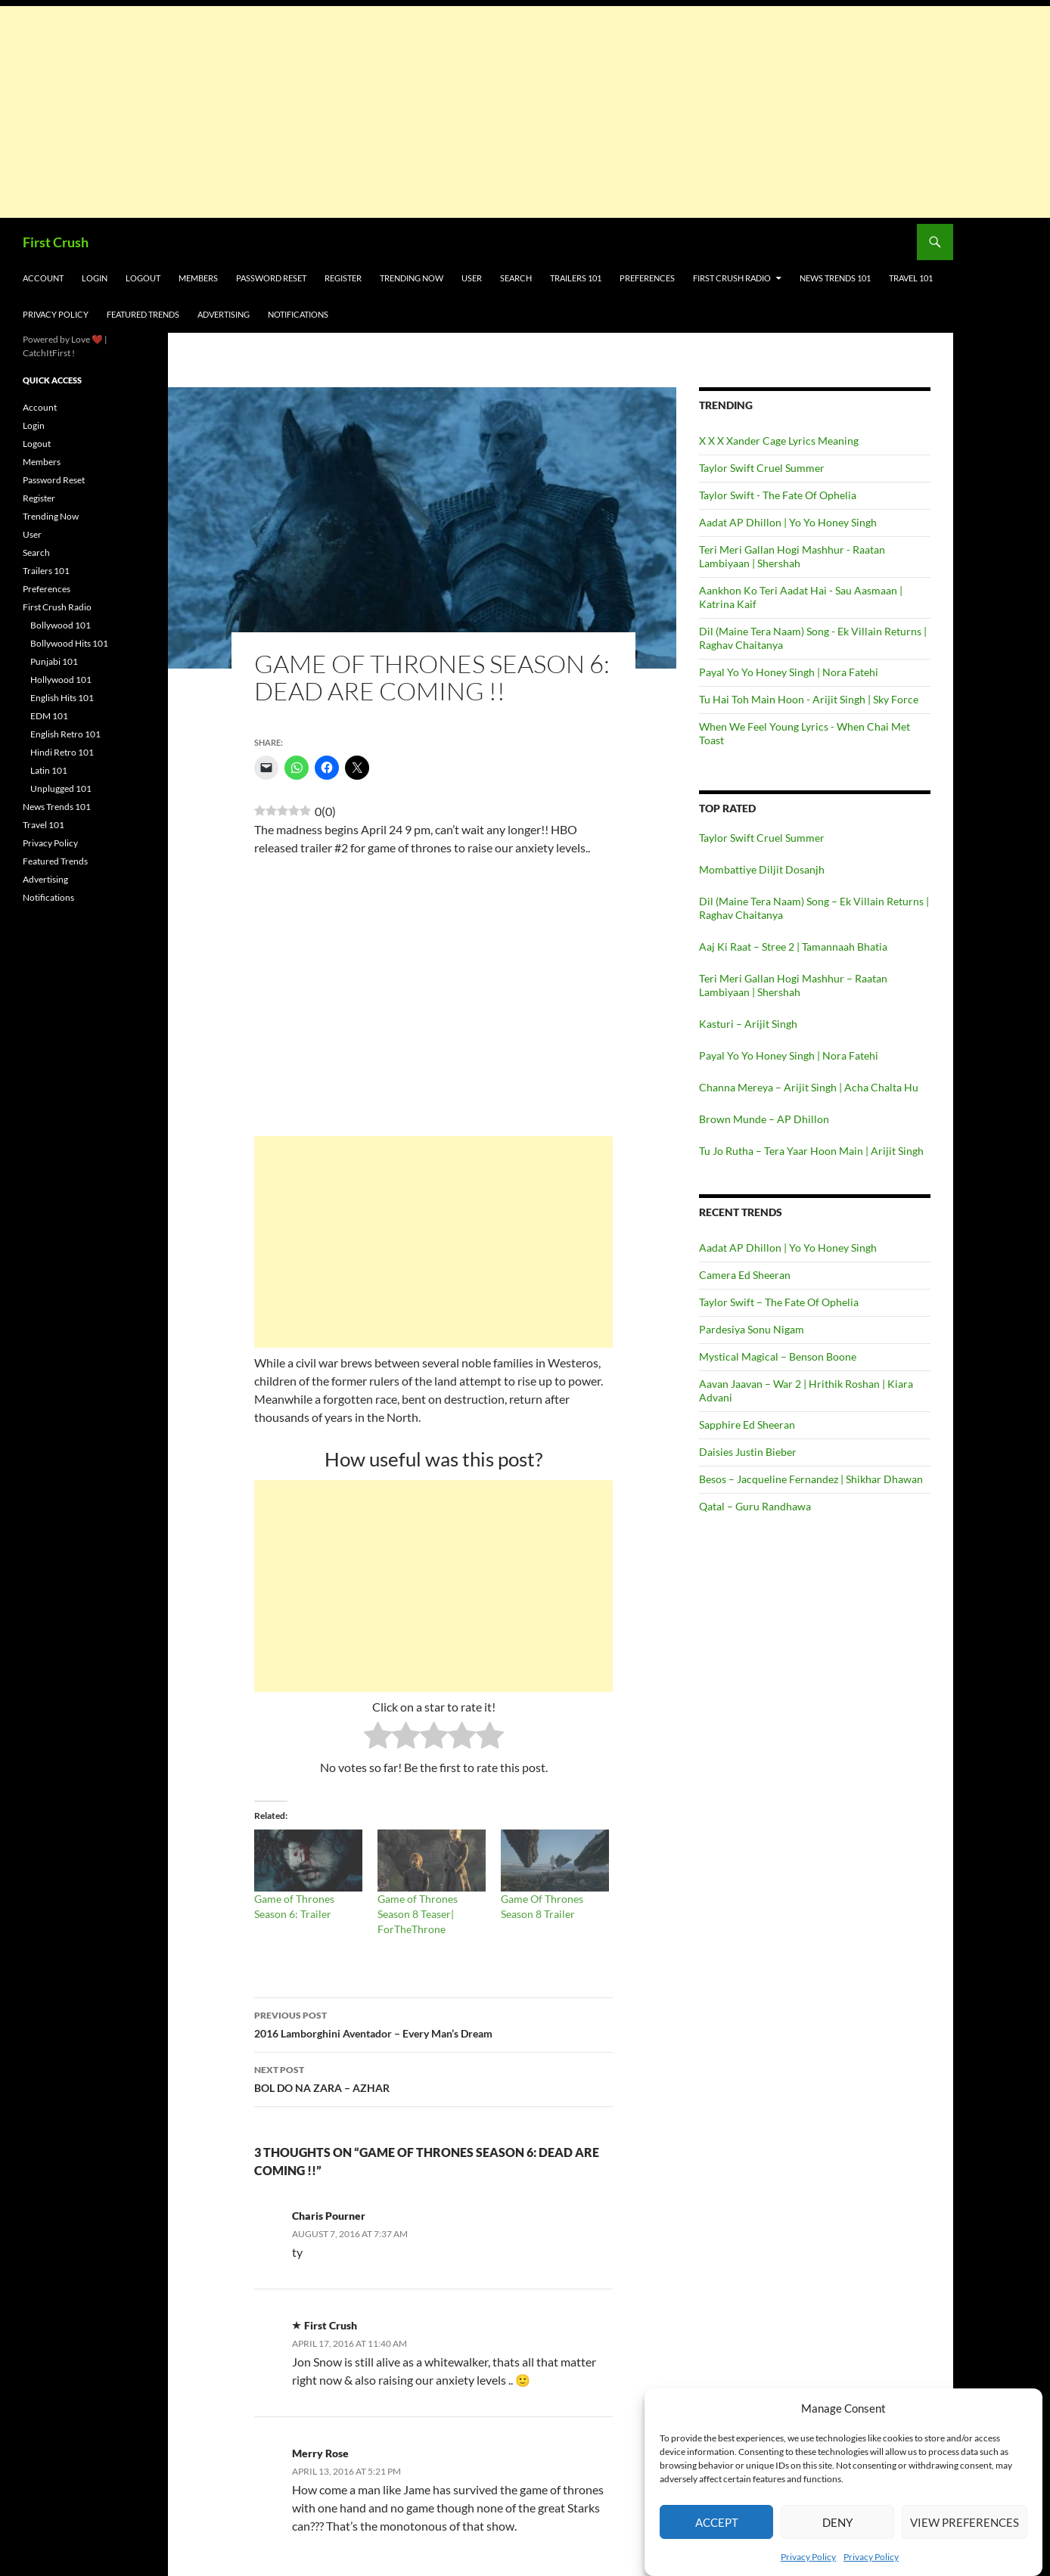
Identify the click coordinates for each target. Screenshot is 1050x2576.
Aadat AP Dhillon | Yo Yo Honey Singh (788, 522)
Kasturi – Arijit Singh (748, 1023)
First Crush (56, 242)
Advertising (223, 314)
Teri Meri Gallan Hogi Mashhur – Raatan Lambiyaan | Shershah (793, 985)
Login (94, 278)
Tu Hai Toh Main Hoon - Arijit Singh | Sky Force (808, 699)
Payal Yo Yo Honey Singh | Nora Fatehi (788, 672)
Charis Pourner (328, 2215)
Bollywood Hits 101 (69, 643)
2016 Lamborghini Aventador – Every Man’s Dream (433, 2023)
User (471, 278)
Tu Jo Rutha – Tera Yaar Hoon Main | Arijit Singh (811, 1150)
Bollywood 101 (60, 625)
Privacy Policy (808, 2556)
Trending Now (411, 278)
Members (198, 278)
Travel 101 (911, 278)
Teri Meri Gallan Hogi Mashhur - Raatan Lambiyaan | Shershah (792, 556)
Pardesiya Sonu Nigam (751, 1329)
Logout (143, 278)
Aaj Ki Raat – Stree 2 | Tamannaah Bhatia (793, 946)
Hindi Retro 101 (62, 752)
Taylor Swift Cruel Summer (762, 467)
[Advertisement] (454, 112)
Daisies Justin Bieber (748, 1451)
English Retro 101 (65, 734)
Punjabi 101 (54, 661)
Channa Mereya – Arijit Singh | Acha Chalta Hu (808, 1087)
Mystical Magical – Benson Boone (777, 1356)
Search (516, 278)
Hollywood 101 (61, 679)
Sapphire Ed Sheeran (747, 1424)
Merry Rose (320, 2453)
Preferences (647, 278)
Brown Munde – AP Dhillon (764, 1119)
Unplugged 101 (61, 788)
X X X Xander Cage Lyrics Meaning (779, 440)
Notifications (298, 314)
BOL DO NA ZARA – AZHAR (433, 2077)
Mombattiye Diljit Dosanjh (762, 869)
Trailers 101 (575, 278)
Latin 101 (48, 770)
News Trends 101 (835, 278)
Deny (837, 2522)
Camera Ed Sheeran (745, 1274)
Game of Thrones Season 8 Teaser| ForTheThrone (417, 1913)
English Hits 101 (62, 697)
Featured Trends (143, 314)
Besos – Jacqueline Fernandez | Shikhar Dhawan (811, 1479)
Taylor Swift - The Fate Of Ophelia (777, 495)
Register (343, 278)
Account (43, 278)
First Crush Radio (732, 278)
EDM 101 (49, 716)
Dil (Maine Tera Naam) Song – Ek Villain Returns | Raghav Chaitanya (814, 908)
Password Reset (271, 278)
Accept (716, 2522)
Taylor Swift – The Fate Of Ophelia (779, 1302)
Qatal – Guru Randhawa (755, 1506)
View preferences (964, 2522)
